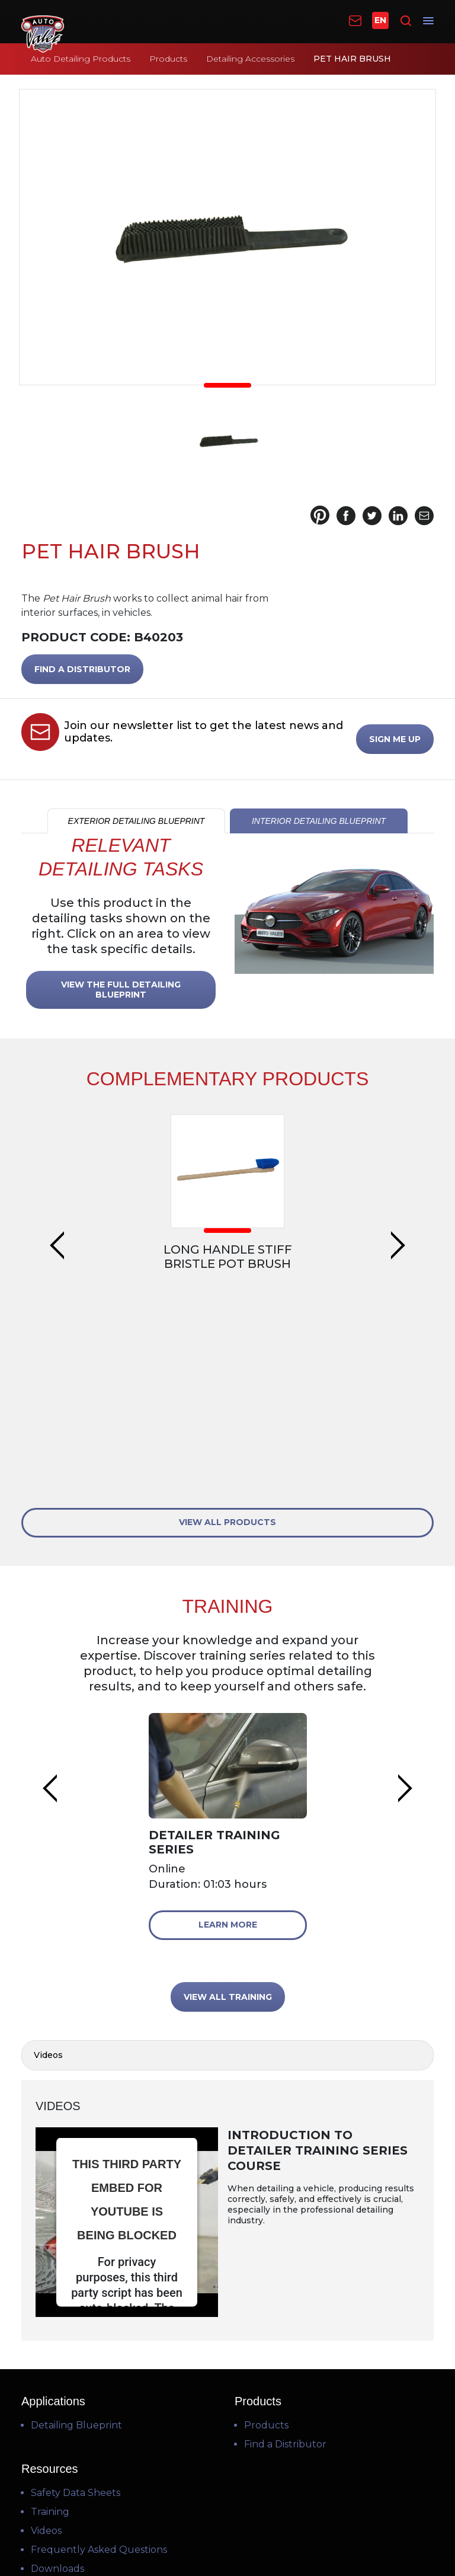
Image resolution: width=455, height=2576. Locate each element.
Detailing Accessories (250, 58)
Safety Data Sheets (75, 2299)
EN (380, 20)
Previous (57, 1167)
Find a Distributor (285, 2250)
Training (50, 2317)
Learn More (227, 1730)
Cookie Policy (228, 2535)
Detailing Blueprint (76, 2231)
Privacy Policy (227, 2521)
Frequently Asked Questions (99, 2355)
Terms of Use (226, 2507)
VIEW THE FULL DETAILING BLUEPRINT (121, 989)
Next (398, 1167)
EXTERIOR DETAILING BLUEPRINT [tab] (136, 821)
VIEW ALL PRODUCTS (227, 1327)
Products (168, 58)
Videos (46, 2336)
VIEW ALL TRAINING (228, 1802)
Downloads (57, 2374)
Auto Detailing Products (80, 58)
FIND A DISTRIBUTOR (82, 669)
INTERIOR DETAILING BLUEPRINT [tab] (319, 821)
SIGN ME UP (395, 739)
